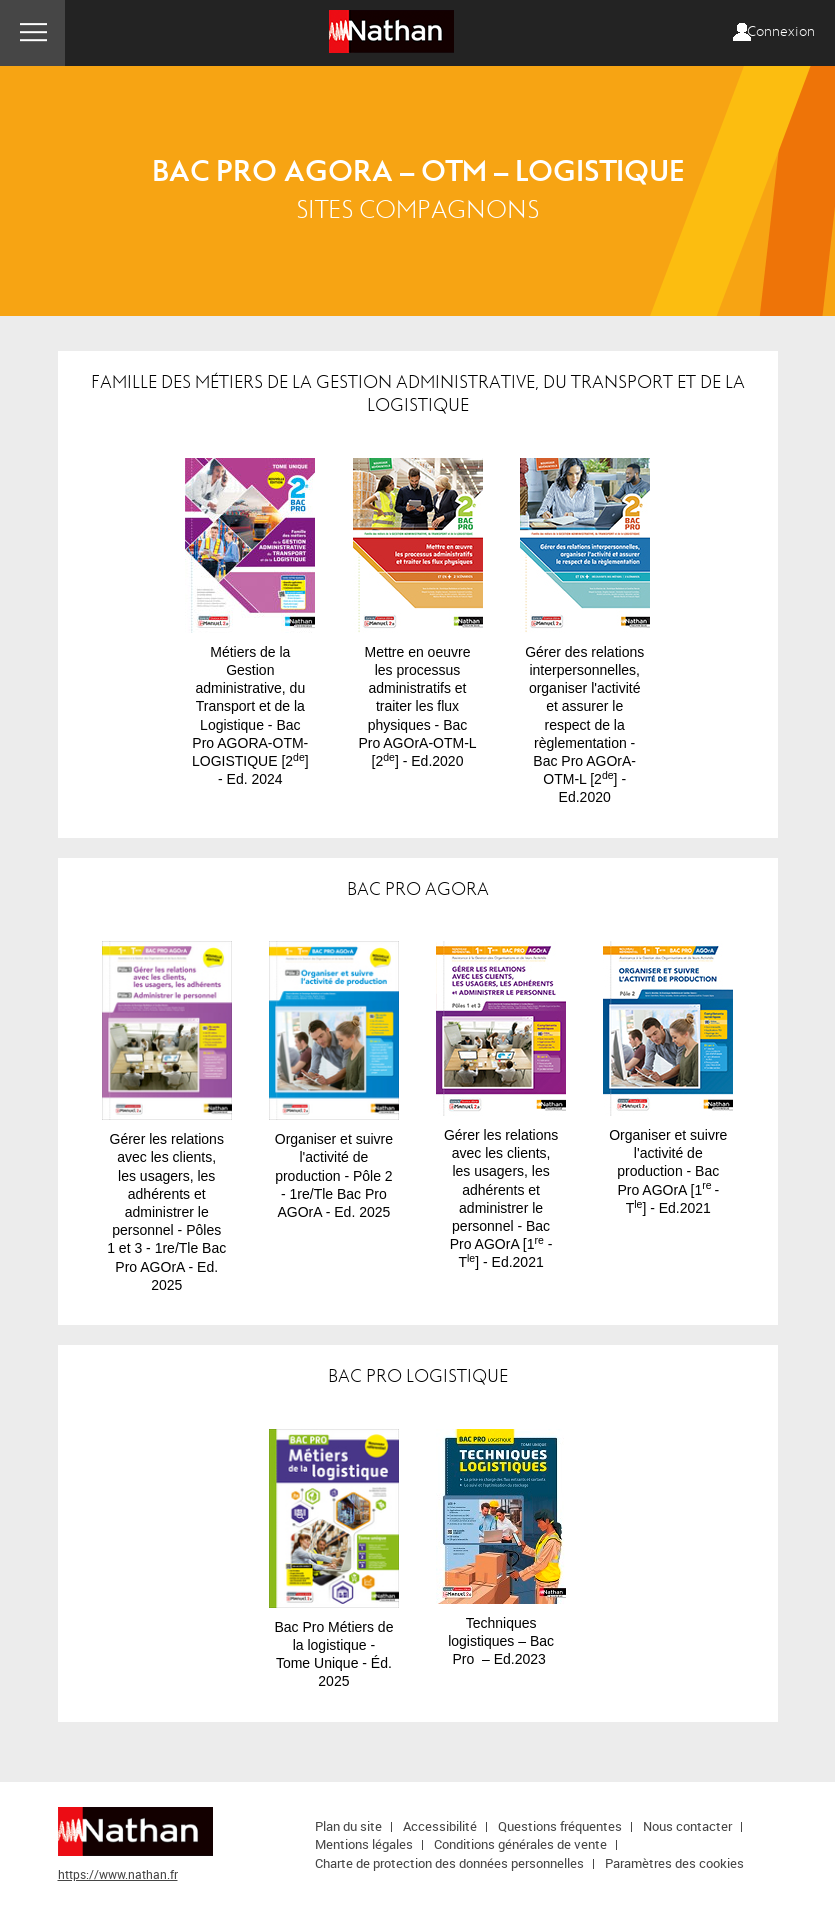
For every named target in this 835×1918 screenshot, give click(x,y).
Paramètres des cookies (674, 1863)
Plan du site (348, 1826)
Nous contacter (687, 1826)
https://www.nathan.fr (118, 1874)
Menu (32, 33)
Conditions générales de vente (520, 1844)
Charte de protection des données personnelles (449, 1863)
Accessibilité (440, 1826)
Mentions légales (364, 1844)
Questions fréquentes (560, 1826)
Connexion (781, 32)
